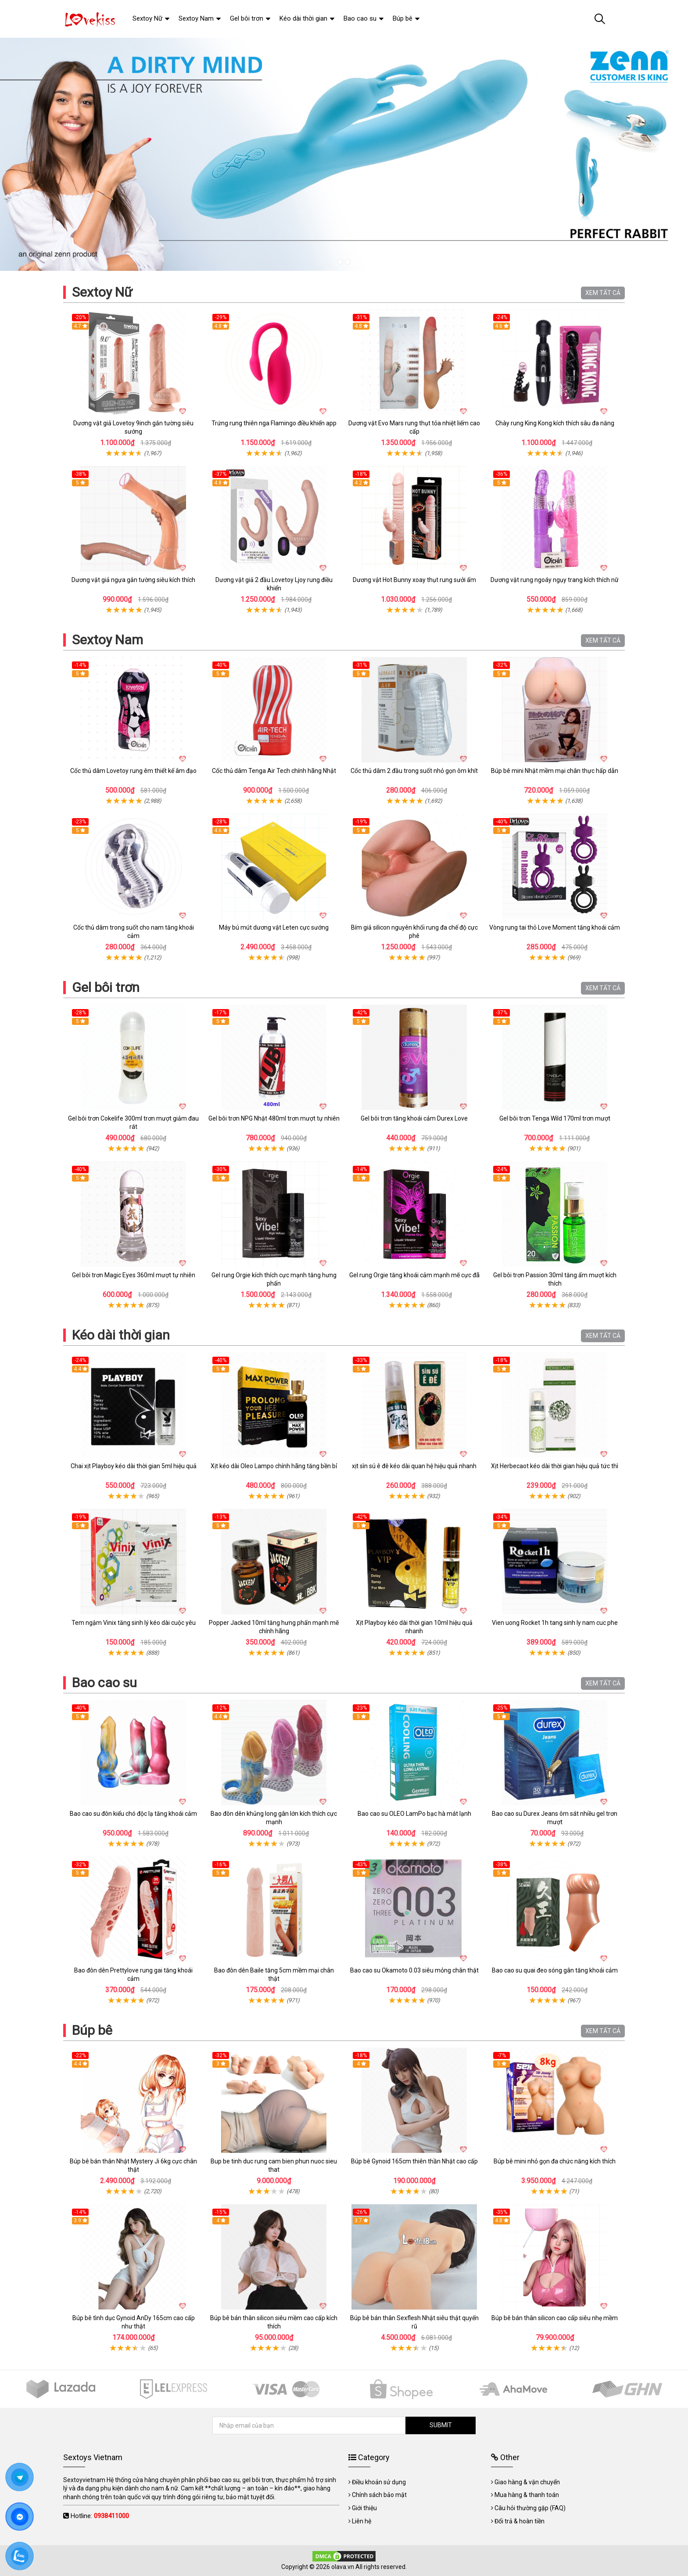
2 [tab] (348, 262)
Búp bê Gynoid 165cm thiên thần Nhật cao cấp (414, 2161)
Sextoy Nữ (102, 292)
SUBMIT (441, 2425)
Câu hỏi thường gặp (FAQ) (530, 2507)
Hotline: (100, 2516)
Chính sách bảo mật (379, 2494)
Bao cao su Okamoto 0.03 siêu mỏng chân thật (414, 1970)
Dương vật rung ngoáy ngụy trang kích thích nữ (555, 579)
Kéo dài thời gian (121, 1335)
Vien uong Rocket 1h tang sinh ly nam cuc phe (555, 1622)
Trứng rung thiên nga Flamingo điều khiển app (274, 423)
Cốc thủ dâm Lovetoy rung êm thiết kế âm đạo (133, 770)
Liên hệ (361, 2521)
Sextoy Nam (107, 639)
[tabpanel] (344, 154)
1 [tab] (340, 262)
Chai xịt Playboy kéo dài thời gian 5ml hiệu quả (134, 1465)
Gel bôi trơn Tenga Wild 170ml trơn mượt (554, 1118)
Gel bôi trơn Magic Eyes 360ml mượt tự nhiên (133, 1275)
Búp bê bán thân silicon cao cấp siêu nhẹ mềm (554, 2317)
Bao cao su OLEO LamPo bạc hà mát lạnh (414, 1813)
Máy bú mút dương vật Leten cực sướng (274, 927)
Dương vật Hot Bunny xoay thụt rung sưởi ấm (414, 579)
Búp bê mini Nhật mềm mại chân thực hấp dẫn (554, 770)
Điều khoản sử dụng (379, 2482)
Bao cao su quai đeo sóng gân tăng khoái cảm (555, 1970)
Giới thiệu (364, 2507)
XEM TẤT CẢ (602, 292)
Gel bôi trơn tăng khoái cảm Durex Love (414, 1118)
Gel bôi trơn (106, 987)
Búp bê (92, 2030)
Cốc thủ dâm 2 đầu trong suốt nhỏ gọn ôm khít (414, 770)
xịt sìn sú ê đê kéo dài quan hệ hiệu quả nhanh (414, 1465)
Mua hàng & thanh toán (526, 2494)
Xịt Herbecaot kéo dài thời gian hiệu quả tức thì (554, 1465)
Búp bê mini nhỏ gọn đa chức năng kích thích (555, 2161)
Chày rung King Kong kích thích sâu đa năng (554, 423)
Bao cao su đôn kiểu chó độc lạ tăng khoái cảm (133, 1813)
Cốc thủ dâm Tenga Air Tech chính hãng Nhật (274, 770)
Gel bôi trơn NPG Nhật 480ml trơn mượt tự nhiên (274, 1118)
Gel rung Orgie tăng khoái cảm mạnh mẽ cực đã (414, 1275)
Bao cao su (104, 1682)
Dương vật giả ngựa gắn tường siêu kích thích (133, 579)
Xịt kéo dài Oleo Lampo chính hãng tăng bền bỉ (274, 1465)
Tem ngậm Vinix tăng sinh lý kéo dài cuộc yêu (134, 1622)
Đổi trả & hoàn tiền (519, 2521)
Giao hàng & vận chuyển (527, 2482)
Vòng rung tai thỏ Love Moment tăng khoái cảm (554, 927)
